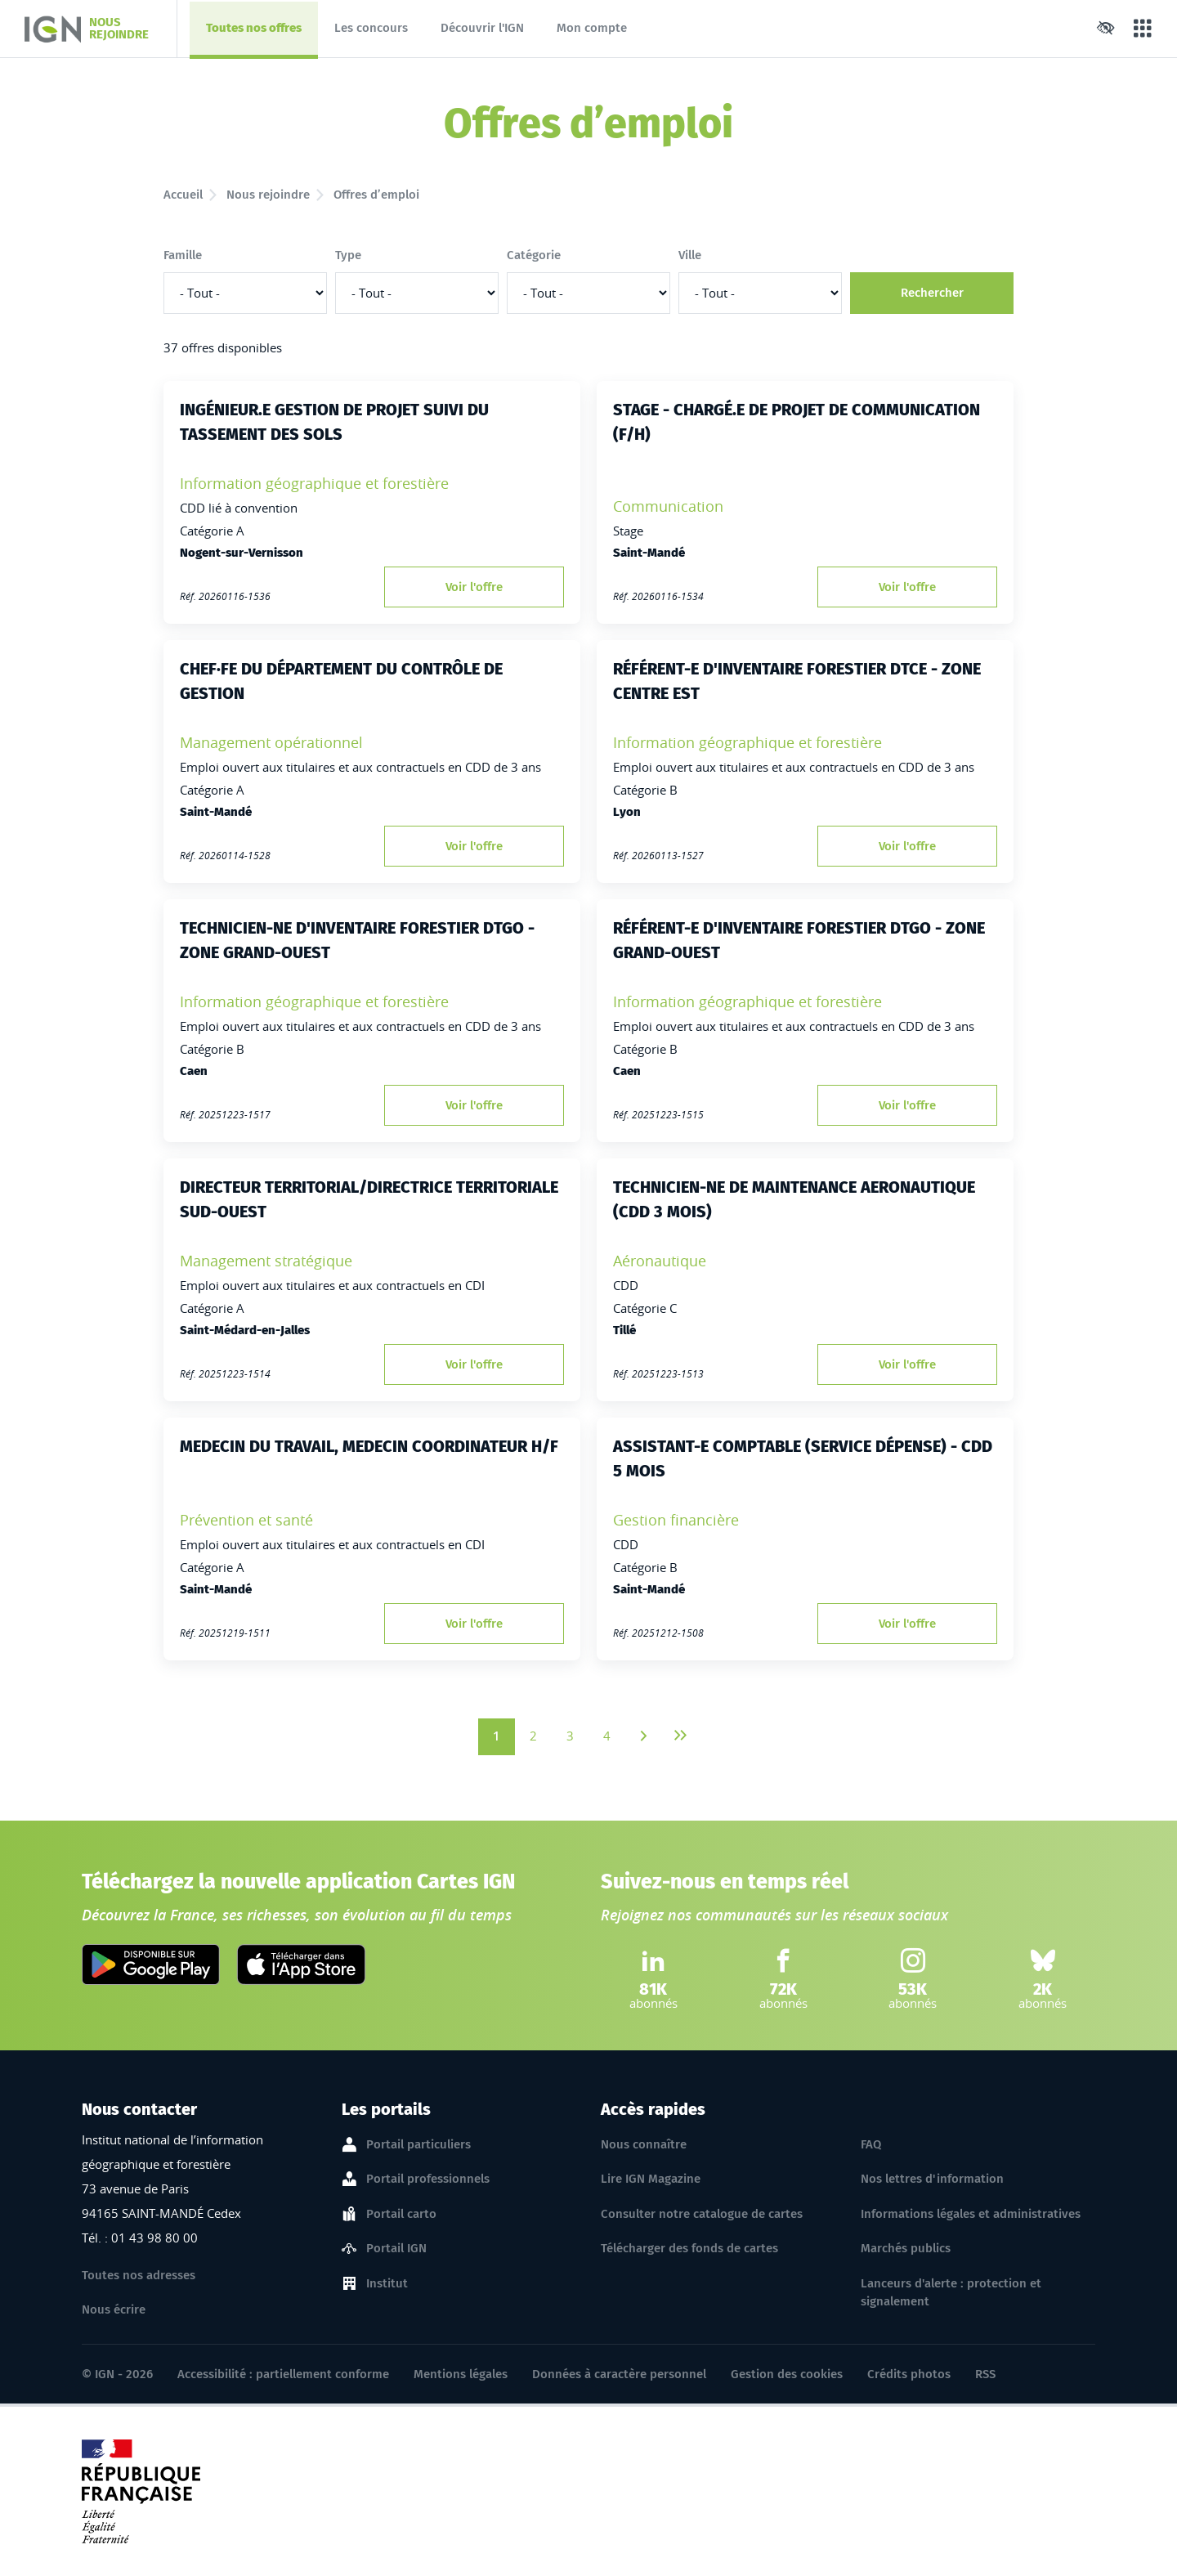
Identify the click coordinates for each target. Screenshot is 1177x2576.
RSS (985, 2374)
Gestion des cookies (787, 2374)
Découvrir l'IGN (482, 27)
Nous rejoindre (268, 194)
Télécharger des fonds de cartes (689, 2248)
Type (348, 255)
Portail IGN (396, 2249)
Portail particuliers (418, 2145)
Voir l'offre (474, 587)
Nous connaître (644, 2144)
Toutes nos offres (253, 32)
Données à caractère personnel (619, 2374)
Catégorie (534, 255)
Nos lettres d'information (932, 2178)
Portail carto (401, 2214)
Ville (689, 255)
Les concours (371, 27)
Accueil (183, 194)
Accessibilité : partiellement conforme (283, 2374)
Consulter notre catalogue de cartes (702, 2213)
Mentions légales (461, 2374)
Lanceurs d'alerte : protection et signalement (951, 2292)
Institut (387, 2284)
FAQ (871, 2144)
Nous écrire (113, 2309)
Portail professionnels (428, 2179)
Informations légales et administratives (971, 2213)
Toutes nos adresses (138, 2275)
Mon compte (592, 27)
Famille (182, 255)
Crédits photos (909, 2374)
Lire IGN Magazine (650, 2178)
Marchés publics (906, 2248)
